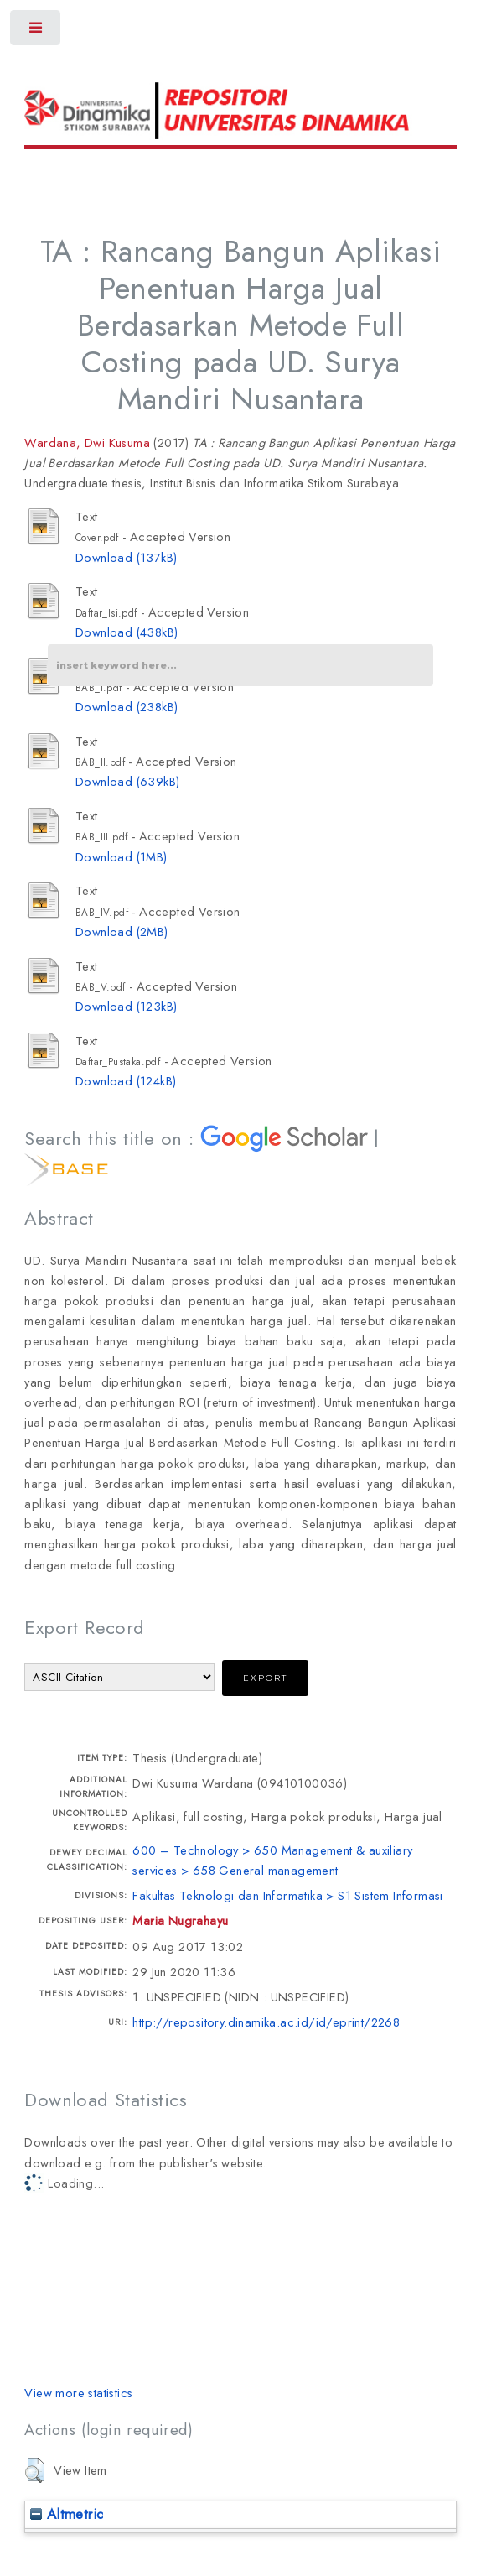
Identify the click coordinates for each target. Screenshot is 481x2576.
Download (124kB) (125, 1081)
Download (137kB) (126, 557)
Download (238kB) (126, 707)
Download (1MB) (121, 857)
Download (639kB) (127, 781)
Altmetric (66, 2514)
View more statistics (78, 2393)
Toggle (36, 31)
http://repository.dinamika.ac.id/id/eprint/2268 (266, 2022)
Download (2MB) (121, 931)
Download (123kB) (126, 1006)
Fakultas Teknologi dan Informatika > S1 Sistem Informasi (287, 1895)
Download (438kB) (126, 632)
